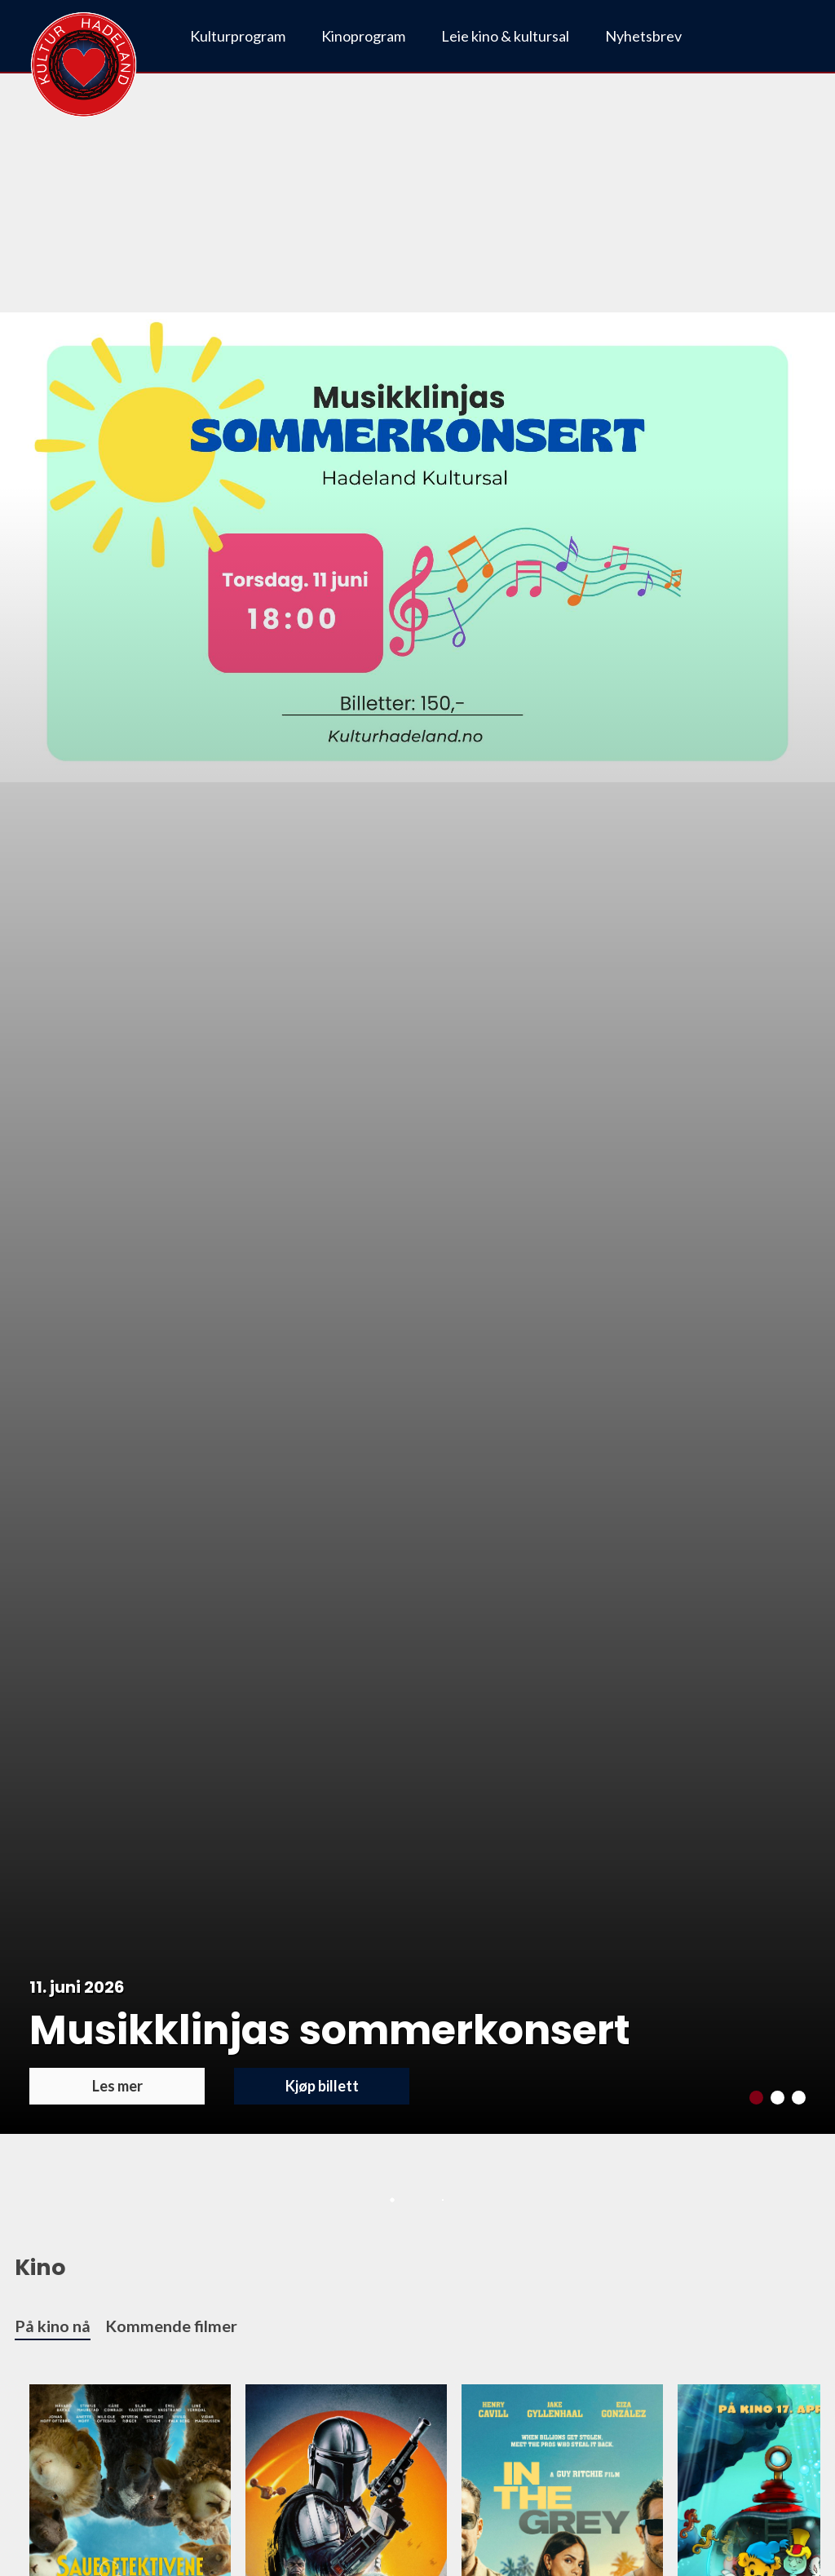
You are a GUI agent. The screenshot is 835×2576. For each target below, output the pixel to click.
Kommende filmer (171, 2325)
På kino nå (53, 2325)
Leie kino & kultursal (505, 36)
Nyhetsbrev (643, 36)
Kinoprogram (363, 36)
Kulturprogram (237, 36)
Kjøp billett (322, 2086)
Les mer (117, 2086)
